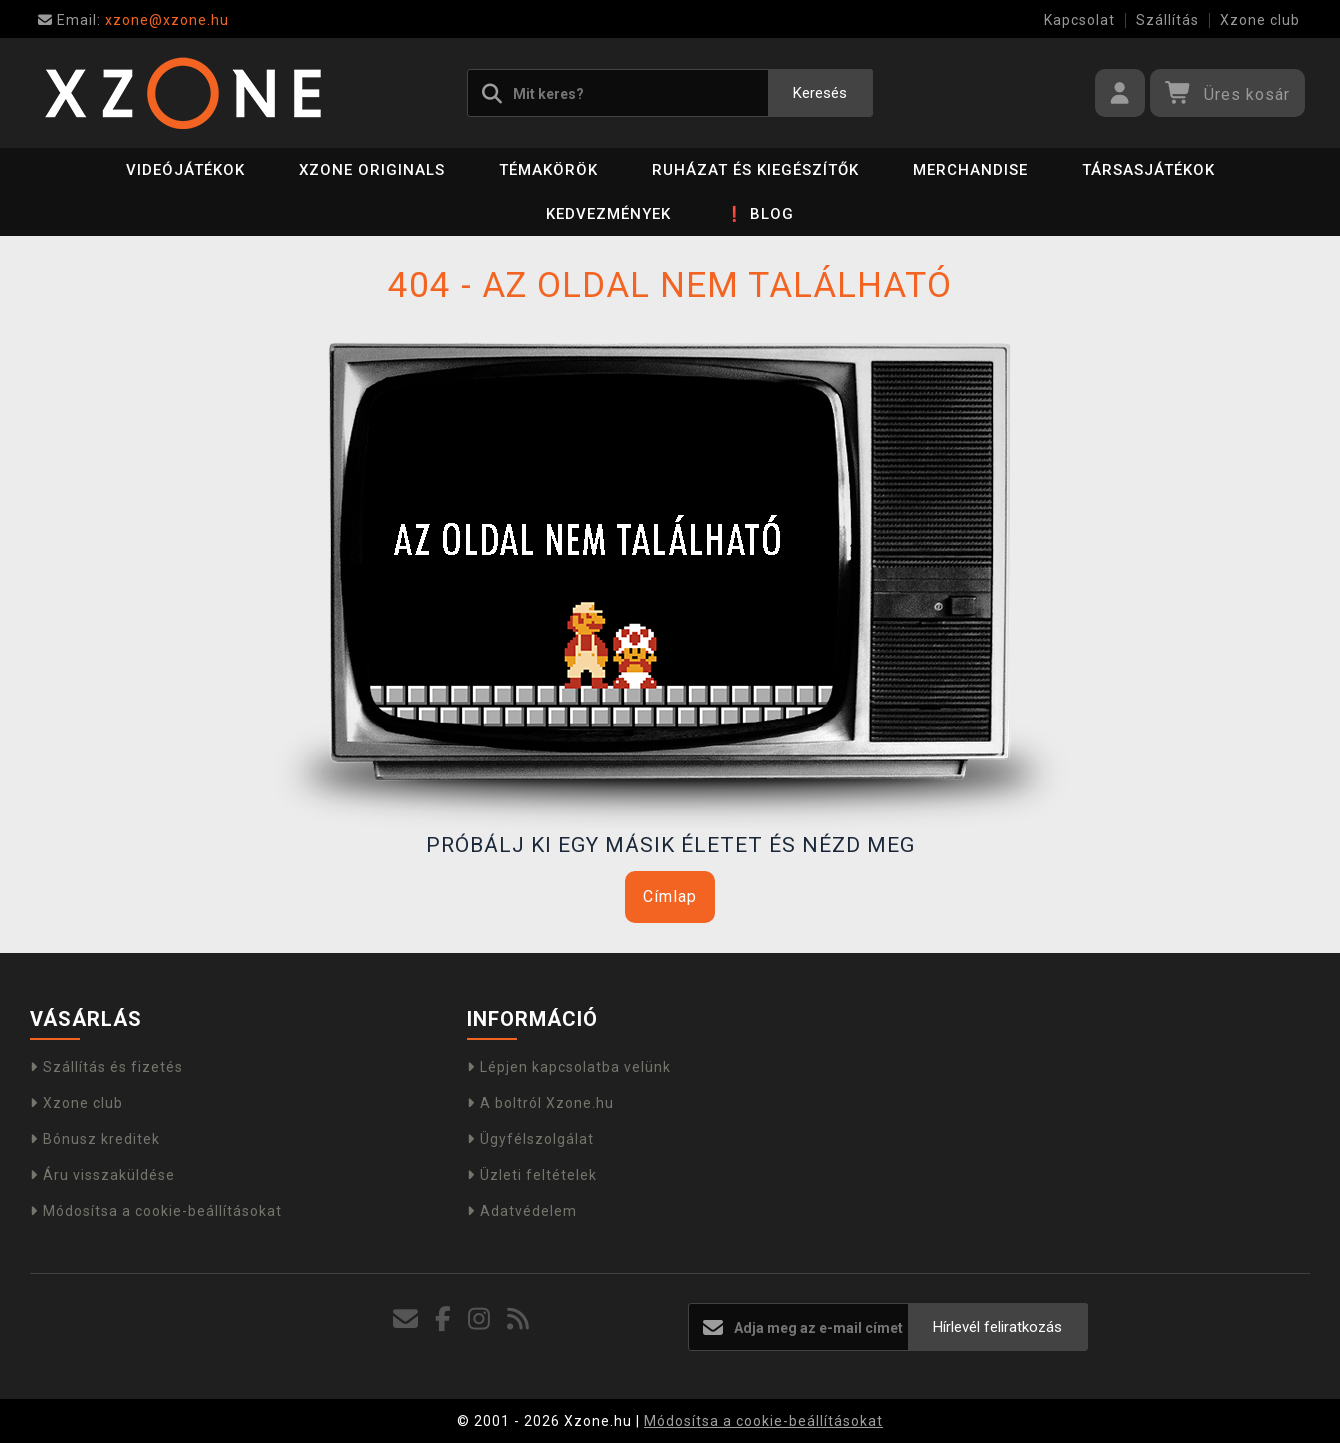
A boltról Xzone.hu (540, 1103)
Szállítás (1167, 20)
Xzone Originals (372, 170)
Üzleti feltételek (532, 1175)
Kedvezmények (608, 214)
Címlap (670, 896)
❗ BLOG (759, 214)
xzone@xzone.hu (133, 20)
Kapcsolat (1079, 20)
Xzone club (1260, 20)
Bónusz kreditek (95, 1139)
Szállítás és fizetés (106, 1067)
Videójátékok (185, 170)
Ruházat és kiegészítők (755, 170)
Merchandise (970, 170)
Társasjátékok (1148, 170)
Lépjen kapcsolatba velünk (569, 1067)
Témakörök (548, 170)
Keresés (820, 93)
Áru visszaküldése (102, 1175)
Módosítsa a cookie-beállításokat (156, 1211)
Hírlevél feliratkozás (997, 1327)
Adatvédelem (522, 1211)
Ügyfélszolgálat (530, 1139)
